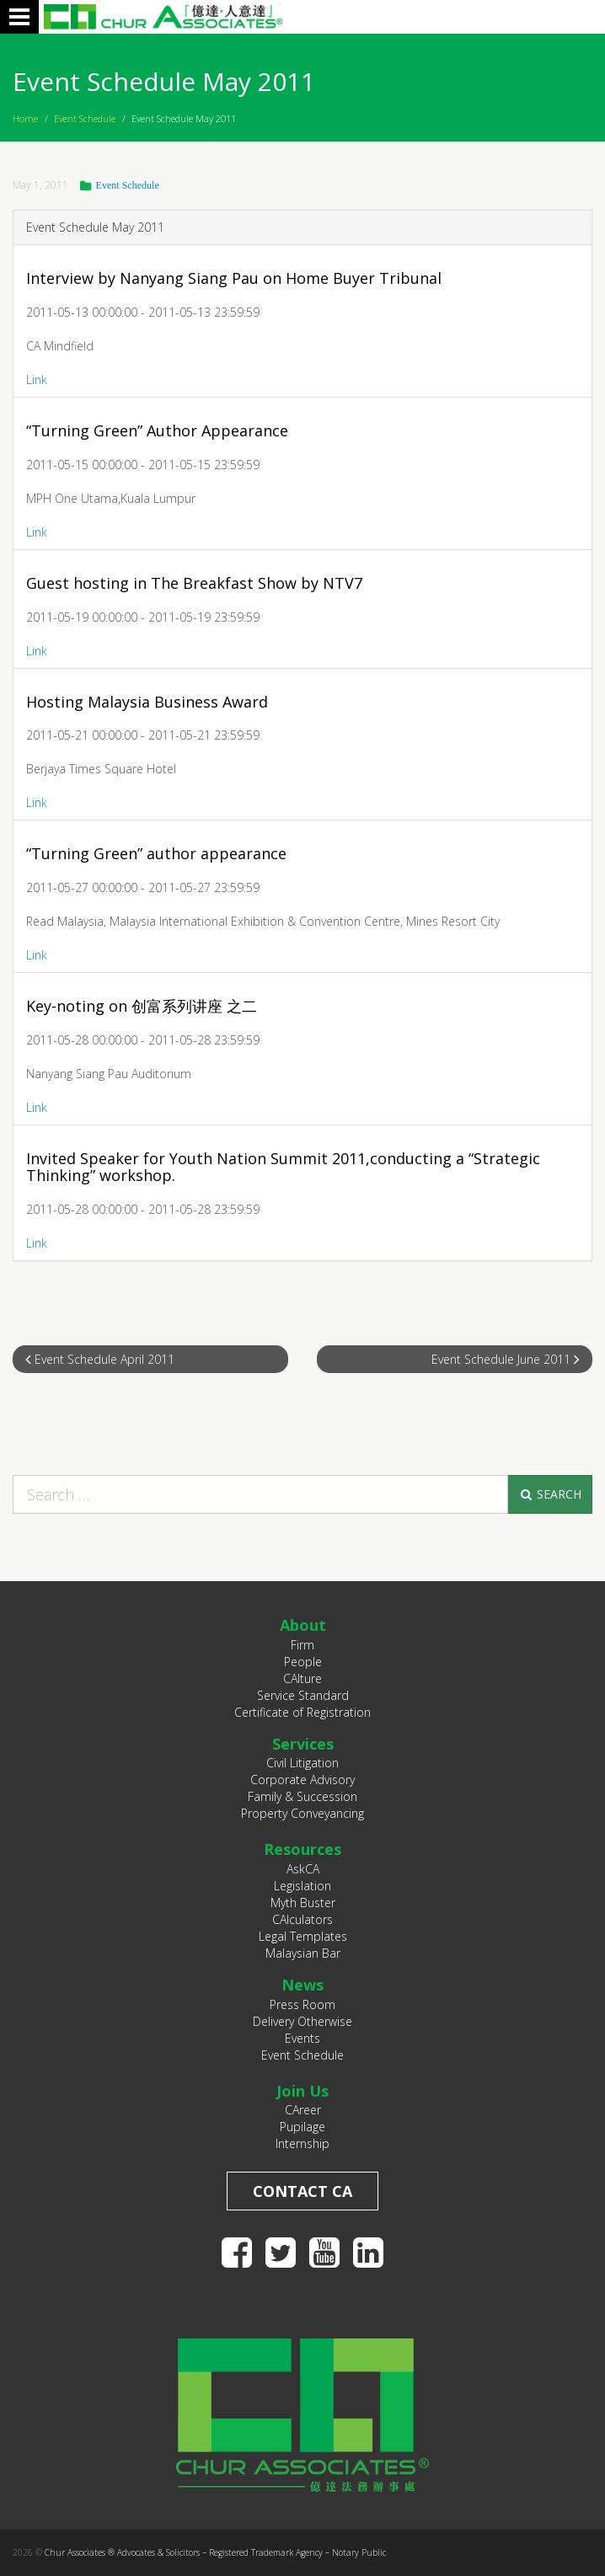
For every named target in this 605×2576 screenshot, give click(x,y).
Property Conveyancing (302, 1813)
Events (302, 2038)
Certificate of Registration (302, 1712)
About (303, 1625)
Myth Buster (302, 1903)
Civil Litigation (302, 1763)
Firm (302, 1645)
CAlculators (302, 1919)
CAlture (302, 1678)
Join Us (302, 2091)
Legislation (302, 1886)
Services (303, 1744)
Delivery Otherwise (302, 2021)
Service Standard (303, 1695)
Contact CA (302, 2191)
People (303, 1662)
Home (25, 118)
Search (549, 1494)
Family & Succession (302, 1796)
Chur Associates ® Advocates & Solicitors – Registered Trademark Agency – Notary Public (215, 2552)
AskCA (302, 1869)
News (302, 1985)
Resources (302, 1849)
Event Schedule (84, 118)
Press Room (302, 2004)
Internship (302, 2143)
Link (36, 379)
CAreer (303, 2110)
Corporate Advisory (302, 1780)
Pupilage (302, 2127)
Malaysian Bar (302, 1953)
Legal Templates (303, 1936)
